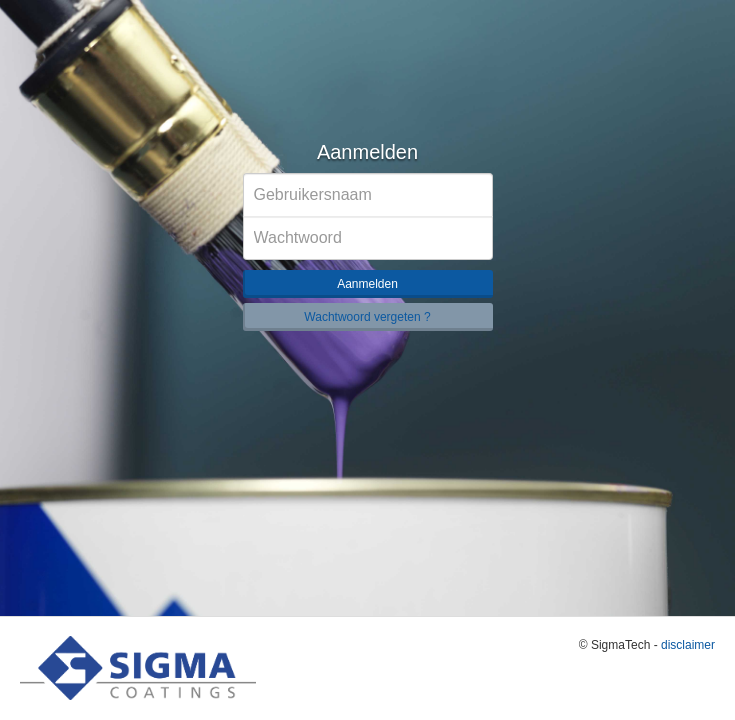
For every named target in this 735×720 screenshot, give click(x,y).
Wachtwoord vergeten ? (367, 317)
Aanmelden (367, 284)
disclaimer (688, 645)
